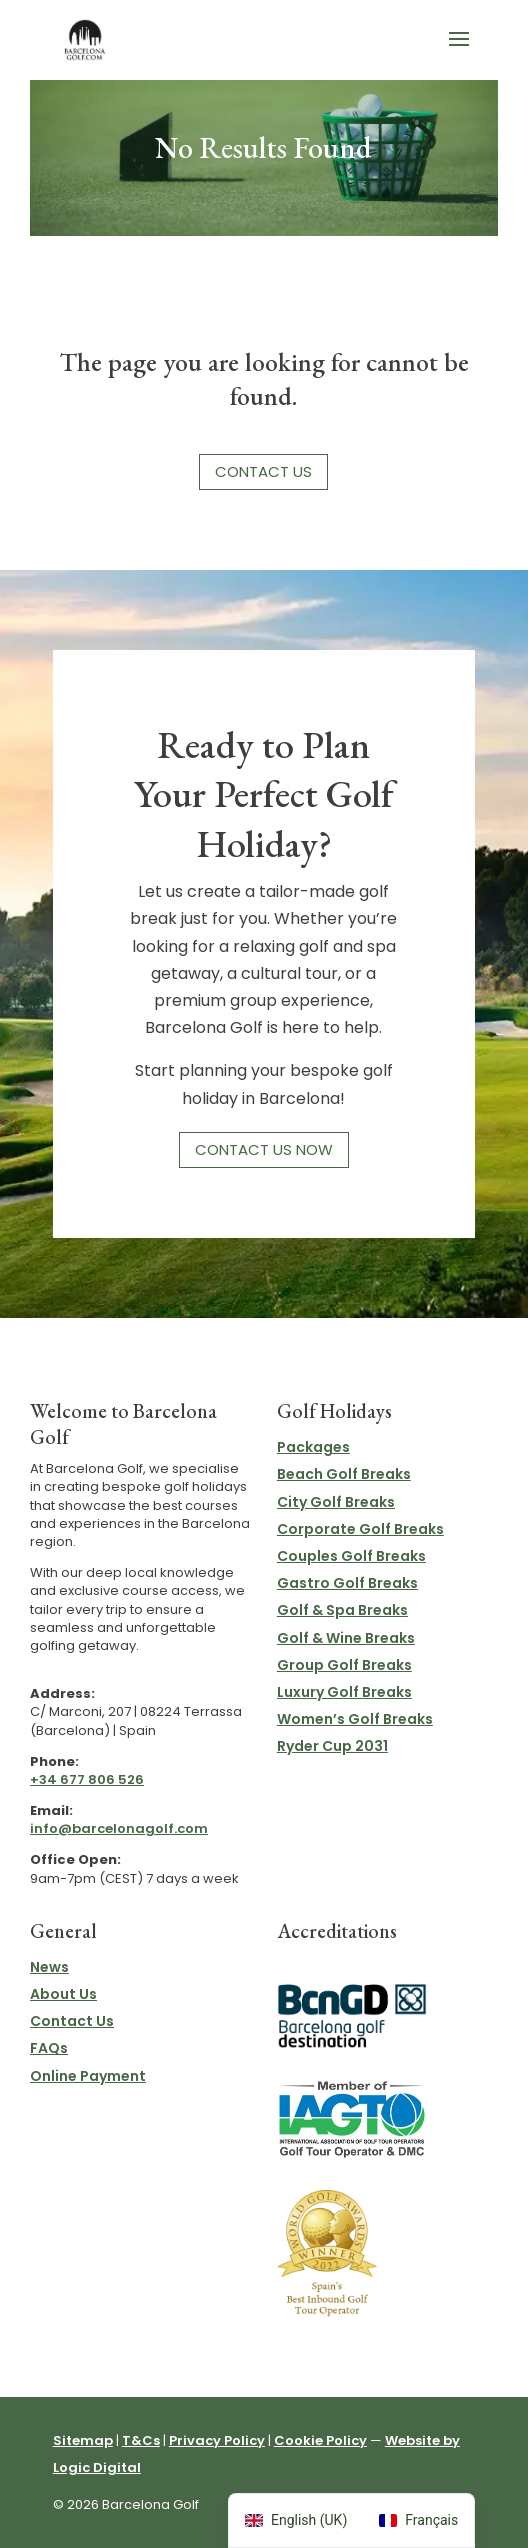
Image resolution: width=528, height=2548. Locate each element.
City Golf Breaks (336, 1502)
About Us (63, 1994)
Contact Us (263, 471)
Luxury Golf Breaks (344, 1692)
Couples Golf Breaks (351, 1556)
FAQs (49, 2048)
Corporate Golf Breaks (360, 1529)
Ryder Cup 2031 (332, 1746)
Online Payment (88, 2076)
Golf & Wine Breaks (346, 1638)
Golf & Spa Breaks (342, 1610)
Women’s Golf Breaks (355, 1719)
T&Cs (141, 2440)
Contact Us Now (264, 1149)
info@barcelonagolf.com (119, 1828)
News (49, 1967)
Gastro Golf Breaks (347, 1583)
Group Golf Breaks (344, 1665)
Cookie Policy (320, 2440)
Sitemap (83, 2440)
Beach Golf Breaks (344, 1474)
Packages (313, 1447)
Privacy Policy (217, 2440)
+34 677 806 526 (87, 1779)
